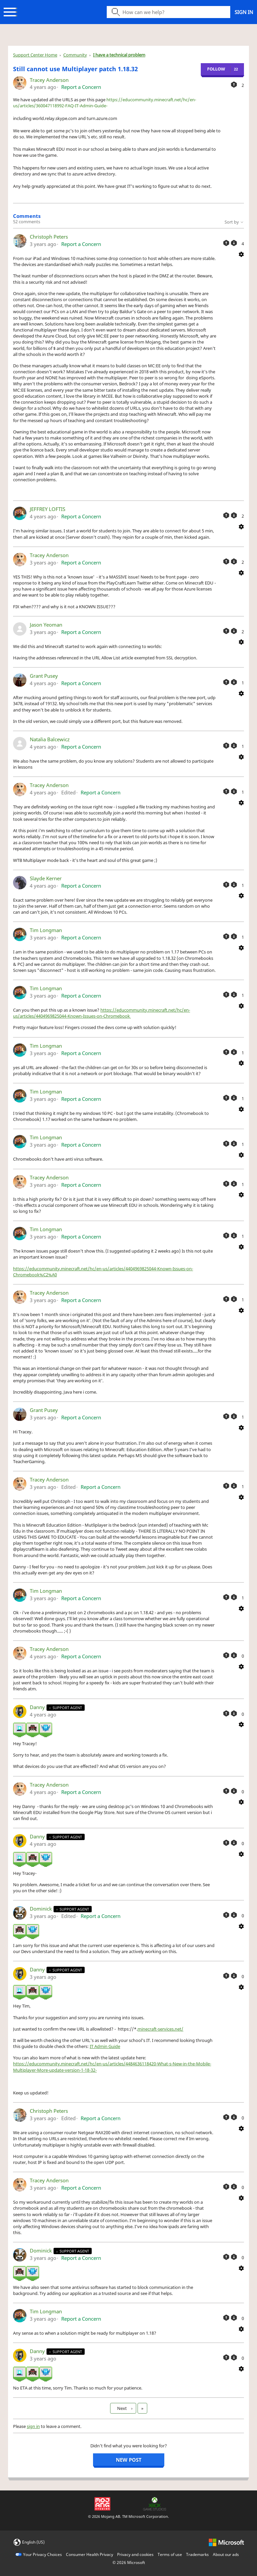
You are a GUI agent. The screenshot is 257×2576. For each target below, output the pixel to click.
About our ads (226, 2554)
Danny (38, 1707)
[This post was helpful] (234, 84)
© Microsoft (128, 2562)
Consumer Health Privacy (89, 2554)
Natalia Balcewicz (50, 739)
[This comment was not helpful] (234, 243)
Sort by (234, 222)
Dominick (41, 1908)
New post (129, 2459)
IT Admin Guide (105, 2046)
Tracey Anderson (49, 80)
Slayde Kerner (46, 878)
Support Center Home (35, 55)
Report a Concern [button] (81, 87)
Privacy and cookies (135, 2554)
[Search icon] (168, 12)
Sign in (244, 12)
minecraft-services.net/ (160, 2029)
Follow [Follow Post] (216, 69)
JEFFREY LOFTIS (47, 509)
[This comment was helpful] (226, 243)
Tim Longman (46, 930)
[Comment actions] (241, 254)
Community (75, 55)
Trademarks (197, 2554)
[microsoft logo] (226, 2542)
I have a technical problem (119, 55)
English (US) (33, 2542)
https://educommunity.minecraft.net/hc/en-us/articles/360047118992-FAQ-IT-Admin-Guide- (104, 103)
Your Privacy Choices (42, 2554)
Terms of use (170, 2554)
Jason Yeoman (46, 624)
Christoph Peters (49, 236)
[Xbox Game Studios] (154, 2503)
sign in (33, 2426)
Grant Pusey (44, 675)
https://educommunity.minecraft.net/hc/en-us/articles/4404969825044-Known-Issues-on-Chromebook (101, 1013)
